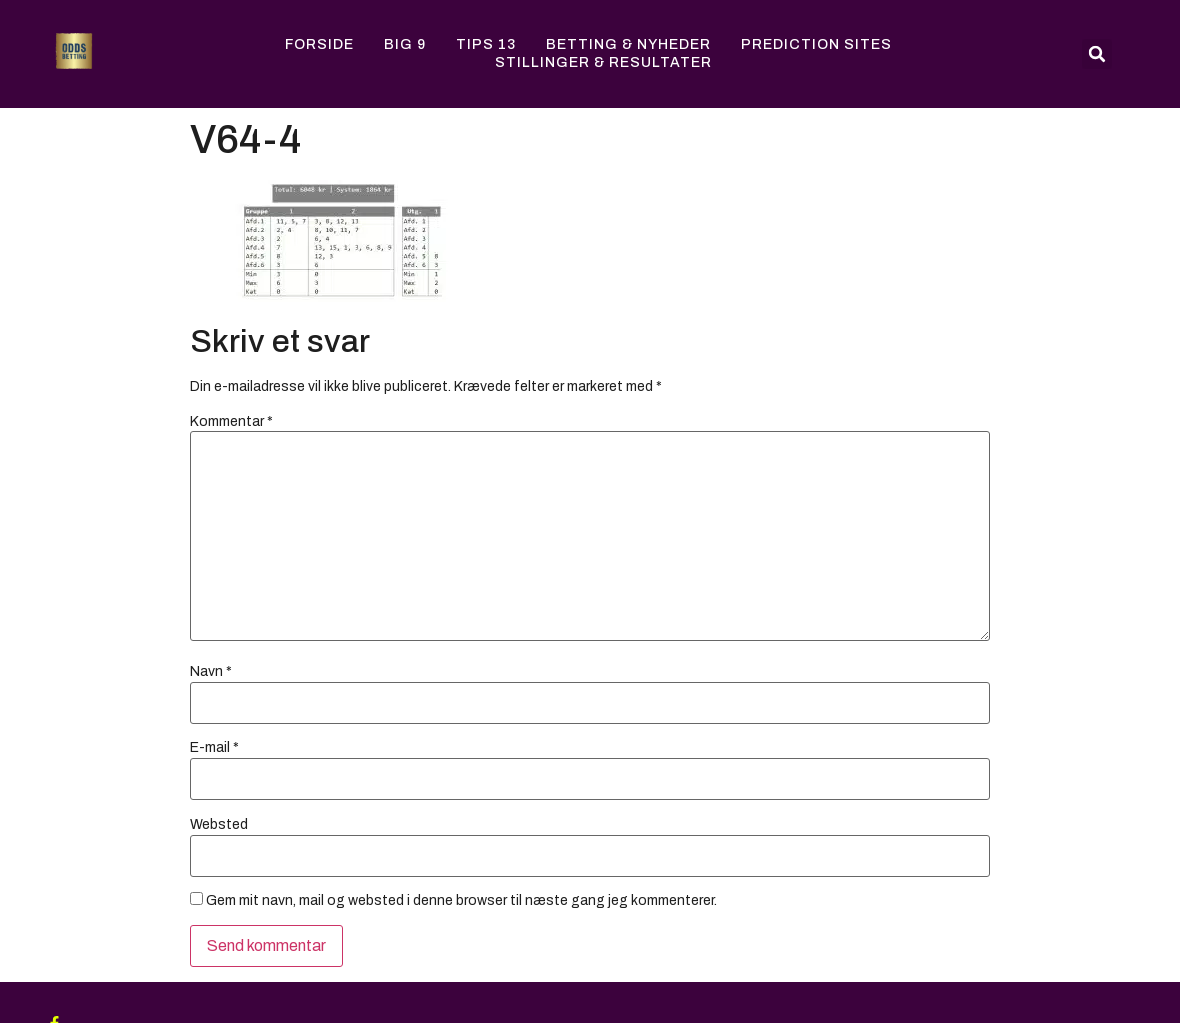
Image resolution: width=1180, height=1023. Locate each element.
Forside (319, 44)
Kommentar (231, 422)
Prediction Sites (816, 44)
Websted (219, 825)
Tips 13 (486, 44)
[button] (1097, 54)
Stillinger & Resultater (603, 62)
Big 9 (405, 44)
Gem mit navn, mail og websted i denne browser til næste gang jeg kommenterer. (461, 901)
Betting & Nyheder (628, 44)
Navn (211, 672)
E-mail (214, 748)
